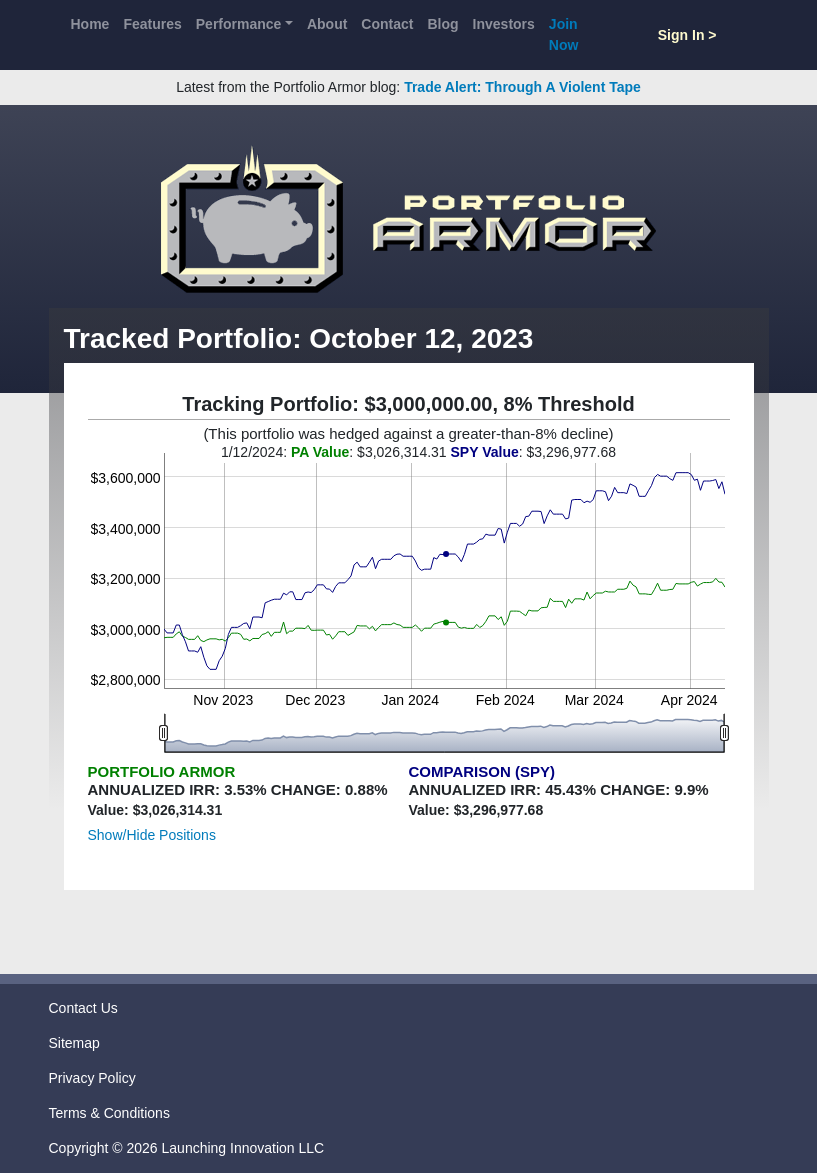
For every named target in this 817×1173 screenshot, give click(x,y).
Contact (387, 24)
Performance (239, 24)
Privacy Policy (92, 1078)
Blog (442, 24)
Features (152, 24)
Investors (504, 24)
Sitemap (74, 1043)
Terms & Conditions (109, 1113)
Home (90, 24)
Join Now (564, 34)
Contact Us (83, 1008)
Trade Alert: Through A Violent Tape (522, 87)
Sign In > (687, 35)
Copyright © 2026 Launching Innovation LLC (187, 1148)
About (327, 24)
